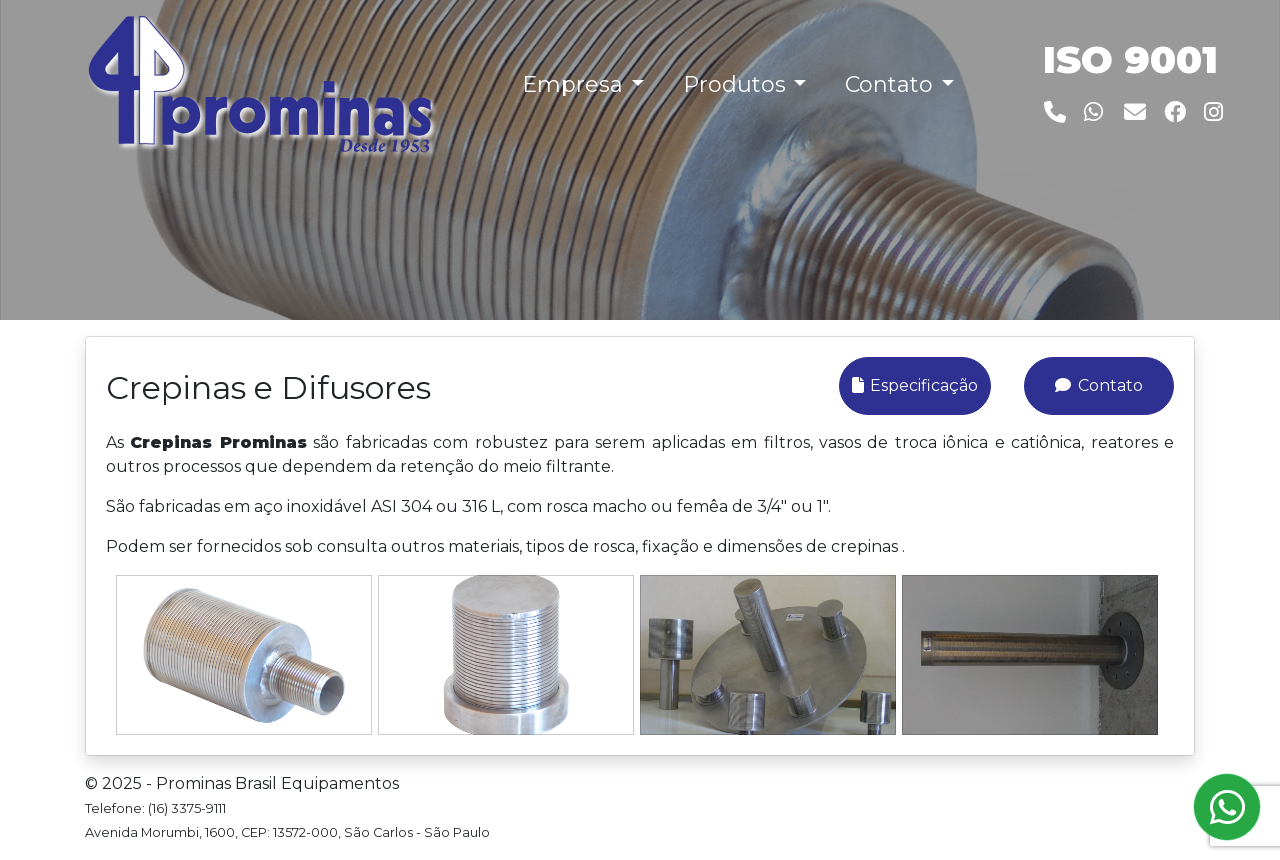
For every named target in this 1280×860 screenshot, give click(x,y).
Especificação (915, 385)
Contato (1098, 385)
